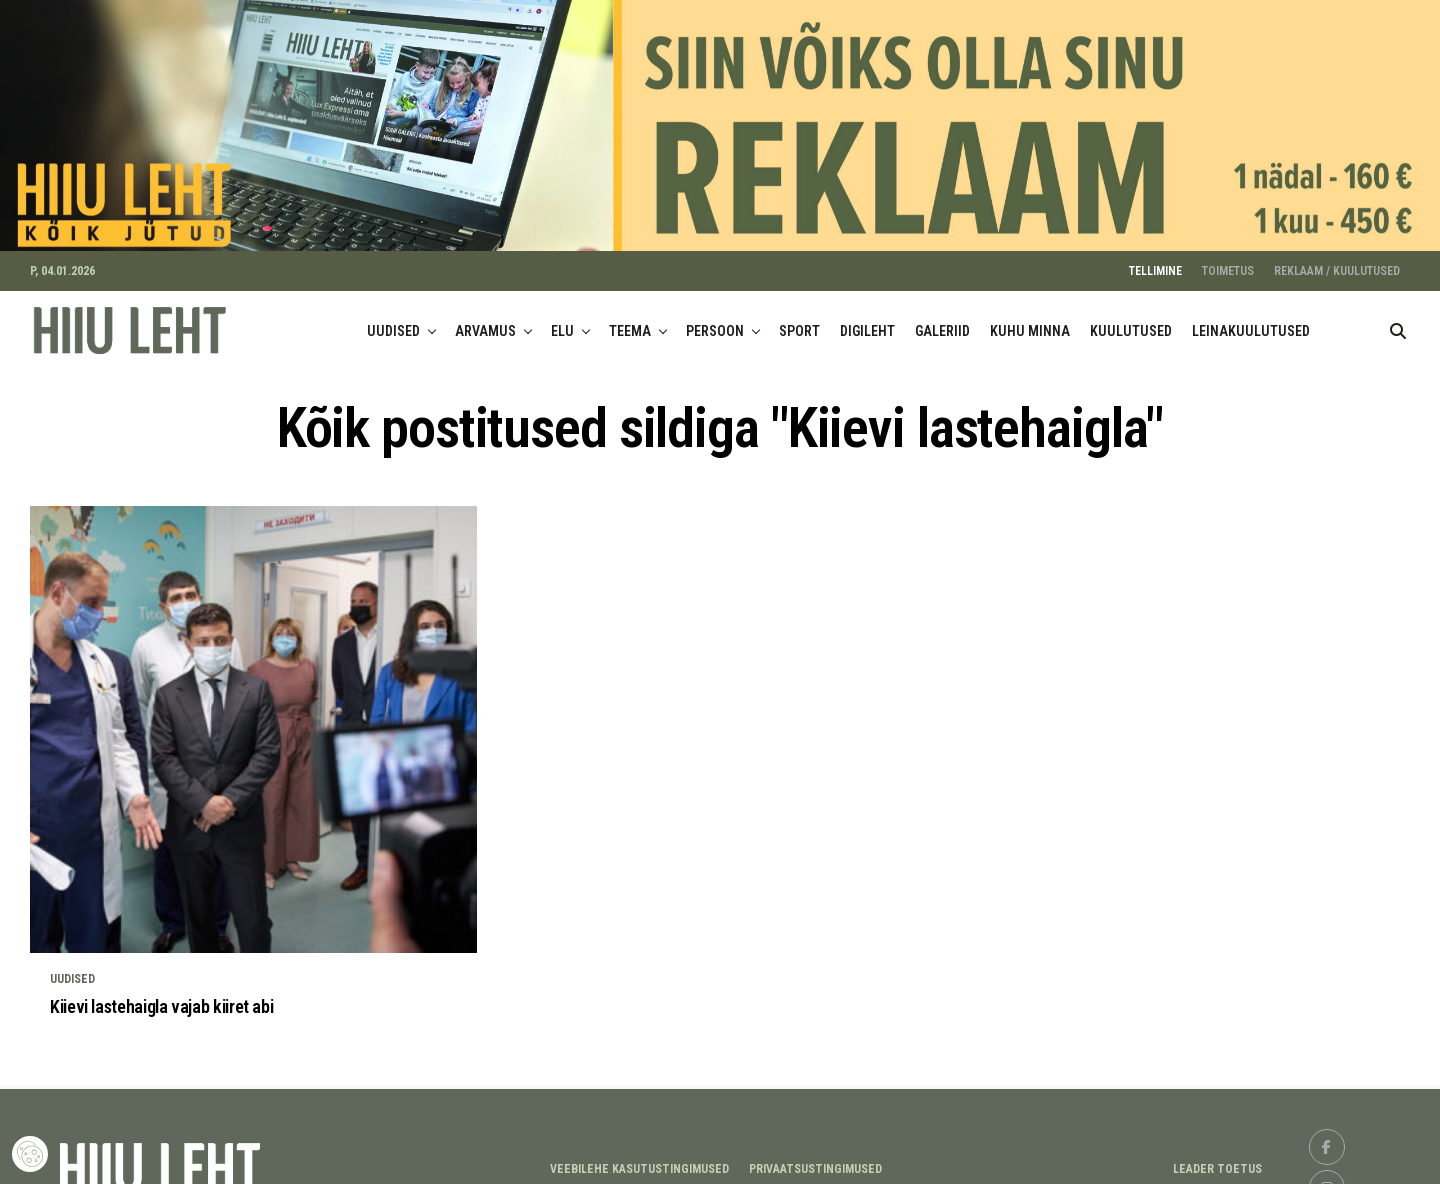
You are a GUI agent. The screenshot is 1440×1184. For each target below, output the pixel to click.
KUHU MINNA (1030, 321)
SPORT (799, 321)
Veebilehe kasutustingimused (639, 1159)
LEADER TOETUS (1217, 1159)
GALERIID (942, 321)
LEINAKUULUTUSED (1251, 321)
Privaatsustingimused (815, 1159)
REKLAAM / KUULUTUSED (1337, 261)
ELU (562, 321)
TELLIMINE (1155, 261)
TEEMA (630, 321)
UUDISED (393, 321)
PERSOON (715, 321)
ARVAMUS (485, 321)
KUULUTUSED (1131, 321)
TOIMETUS (1228, 261)
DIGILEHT (867, 321)
